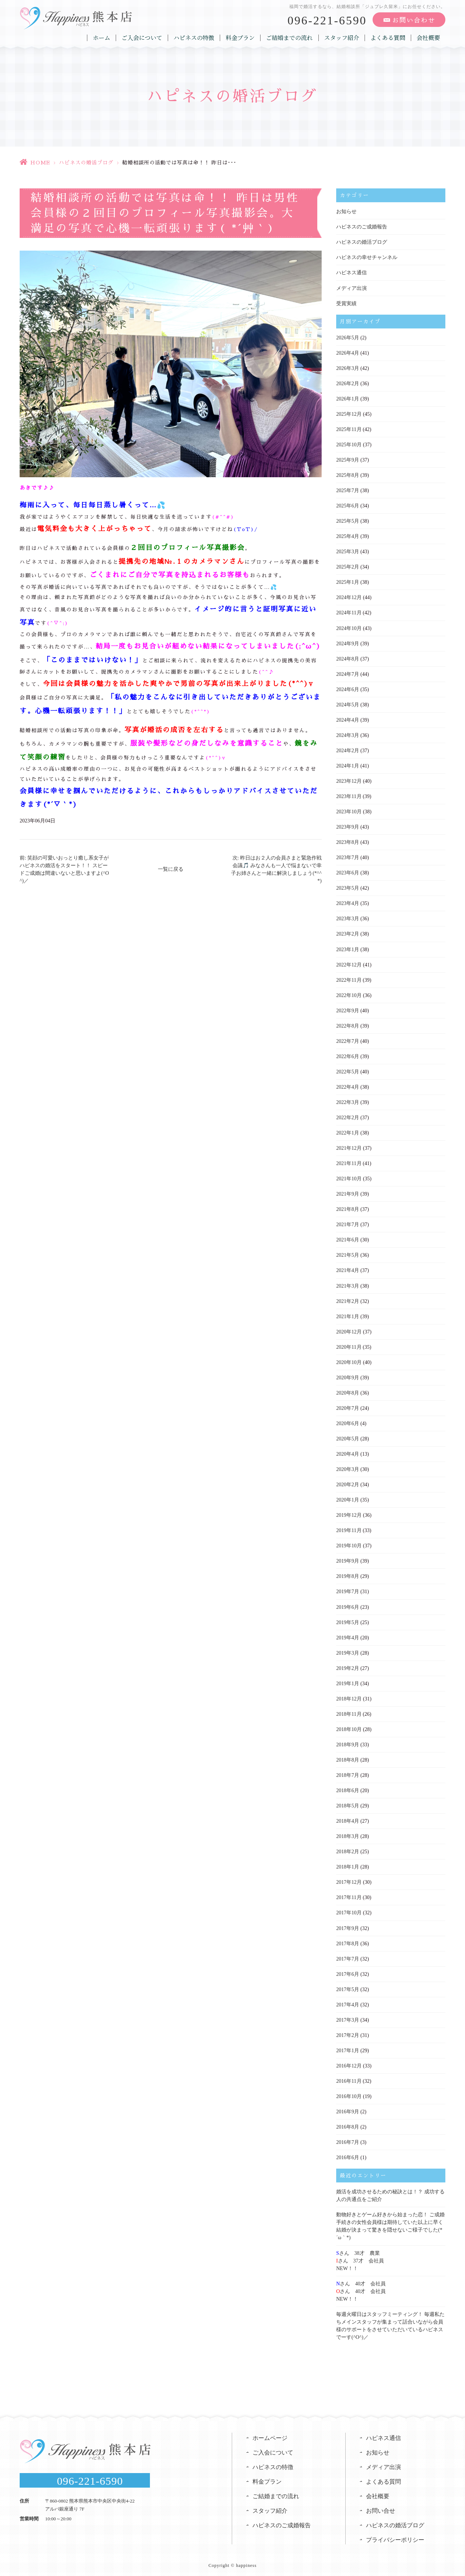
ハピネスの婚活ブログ (86, 162)
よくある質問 (387, 38)
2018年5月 (347, 1804)
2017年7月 (347, 1956)
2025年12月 (349, 413)
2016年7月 (347, 2140)
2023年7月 (347, 857)
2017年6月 (347, 1972)
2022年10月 (349, 994)
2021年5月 (347, 1254)
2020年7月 (347, 1406)
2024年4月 (347, 719)
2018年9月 (347, 1743)
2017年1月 (347, 2048)
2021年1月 (347, 1315)
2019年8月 (347, 1575)
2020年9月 (347, 1376)
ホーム (102, 38)
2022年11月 (348, 979)
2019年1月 (347, 1681)
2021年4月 (347, 1269)
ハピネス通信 (351, 272)
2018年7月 (347, 1773)
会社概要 (428, 38)
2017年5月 (347, 1987)
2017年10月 (349, 1911)
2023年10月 (349, 811)
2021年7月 (347, 1223)
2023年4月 (347, 902)
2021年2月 (347, 1300)
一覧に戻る (170, 869)
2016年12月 (349, 2063)
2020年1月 (347, 1498)
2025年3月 (347, 551)
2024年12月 (349, 597)
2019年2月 (347, 1666)
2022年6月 (347, 1055)
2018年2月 (347, 1850)
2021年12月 (349, 1147)
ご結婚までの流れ (289, 38)
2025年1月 (347, 582)
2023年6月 (347, 872)
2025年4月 (347, 536)
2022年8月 (347, 1025)
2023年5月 (347, 887)
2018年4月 (347, 1819)
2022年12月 (349, 963)
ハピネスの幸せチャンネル (366, 257)
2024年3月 (347, 734)
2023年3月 (347, 918)
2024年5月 (347, 704)
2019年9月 (347, 1559)
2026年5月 (347, 337)
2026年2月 (347, 383)
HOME (40, 162)
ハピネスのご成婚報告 (361, 227)
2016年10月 (349, 2094)
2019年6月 (347, 1605)
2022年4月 (347, 1086)
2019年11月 (348, 1529)
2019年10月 (349, 1544)
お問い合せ (380, 2508)
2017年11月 (348, 1895)
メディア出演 (351, 288)
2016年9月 (347, 2109)
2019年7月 (347, 1590)
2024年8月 (347, 658)
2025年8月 (347, 475)
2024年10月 (349, 627)
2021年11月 (348, 1162)
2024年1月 (347, 765)
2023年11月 (348, 795)
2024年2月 (347, 750)
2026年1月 (347, 398)
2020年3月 (347, 1468)
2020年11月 (348, 1345)
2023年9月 (347, 826)
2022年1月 (347, 1132)
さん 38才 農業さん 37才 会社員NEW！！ (360, 2258)
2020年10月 (349, 1361)
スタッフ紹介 (341, 38)
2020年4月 (347, 1452)
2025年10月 (349, 444)
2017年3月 (347, 2018)
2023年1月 (347, 948)
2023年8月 (347, 841)
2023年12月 (349, 780)
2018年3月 (347, 1834)
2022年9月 (347, 1009)
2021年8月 (347, 1208)
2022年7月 (347, 1040)
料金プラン (240, 38)
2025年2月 (347, 566)
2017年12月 (349, 1880)
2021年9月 (347, 1193)
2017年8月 (347, 1941)
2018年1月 (347, 1865)
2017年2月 (347, 2033)
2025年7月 (347, 490)
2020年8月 (347, 1391)
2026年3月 (347, 368)
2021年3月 (347, 1284)
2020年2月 (347, 1483)
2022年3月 (347, 1101)
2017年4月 (347, 2002)
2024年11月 (348, 612)
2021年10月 (349, 1177)
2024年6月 (347, 688)
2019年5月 (347, 1620)
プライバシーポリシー (395, 2537)
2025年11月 (348, 429)
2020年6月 (347, 1422)
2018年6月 (347, 1788)
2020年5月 (347, 1437)
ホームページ (270, 2435)
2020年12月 (349, 1330)
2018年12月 (349, 1697)
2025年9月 (347, 459)
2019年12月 (349, 1513)
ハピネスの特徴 (194, 38)
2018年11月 (348, 1712)
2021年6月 (347, 1238)
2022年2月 (347, 1116)
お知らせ (346, 211)
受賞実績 (346, 303)
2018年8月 (347, 1758)
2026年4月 (347, 352)
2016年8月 (347, 2125)
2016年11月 (348, 2079)
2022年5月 (347, 1070)
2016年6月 (347, 2155)
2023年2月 (347, 933)
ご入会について (142, 38)
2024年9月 (347, 643)
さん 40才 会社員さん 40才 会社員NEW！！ (361, 2288)
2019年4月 (347, 1636)
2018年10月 (349, 1727)
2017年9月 (347, 1926)
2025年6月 (347, 505)
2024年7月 (347, 673)
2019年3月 (347, 1651)
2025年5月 (347, 520)
